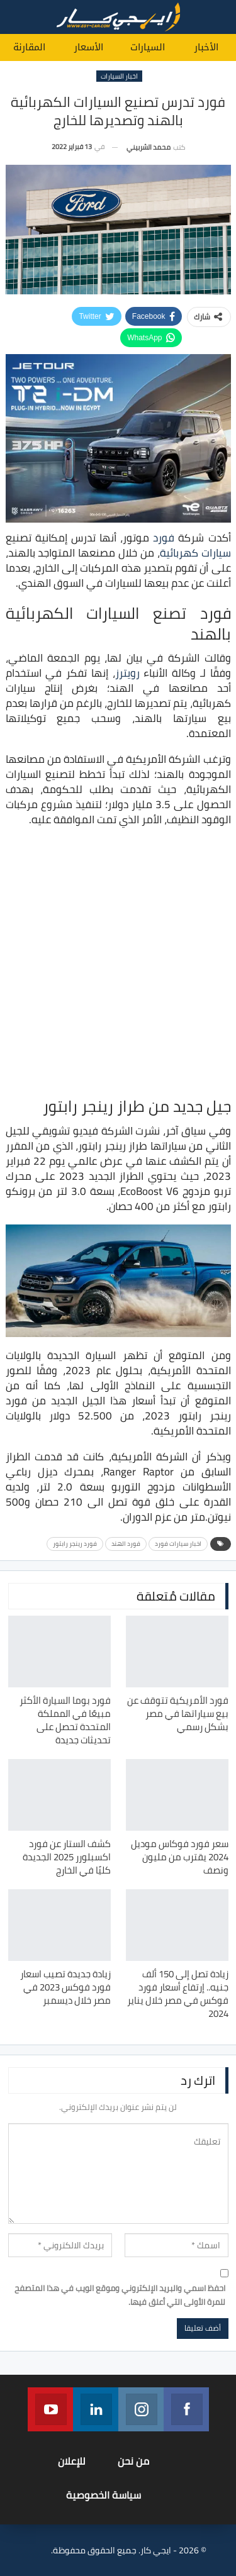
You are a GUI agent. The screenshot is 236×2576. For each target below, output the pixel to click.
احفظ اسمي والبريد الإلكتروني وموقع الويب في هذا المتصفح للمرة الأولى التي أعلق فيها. (119, 2295)
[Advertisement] (118, 961)
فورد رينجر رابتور (75, 1544)
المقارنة (29, 47)
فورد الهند (125, 1544)
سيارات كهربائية (195, 553)
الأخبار (206, 47)
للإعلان (72, 2460)
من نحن (133, 2460)
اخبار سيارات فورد (178, 1544)
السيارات (147, 47)
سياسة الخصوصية (103, 2494)
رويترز (127, 673)
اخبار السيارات (119, 76)
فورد (163, 538)
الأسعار (88, 47)
